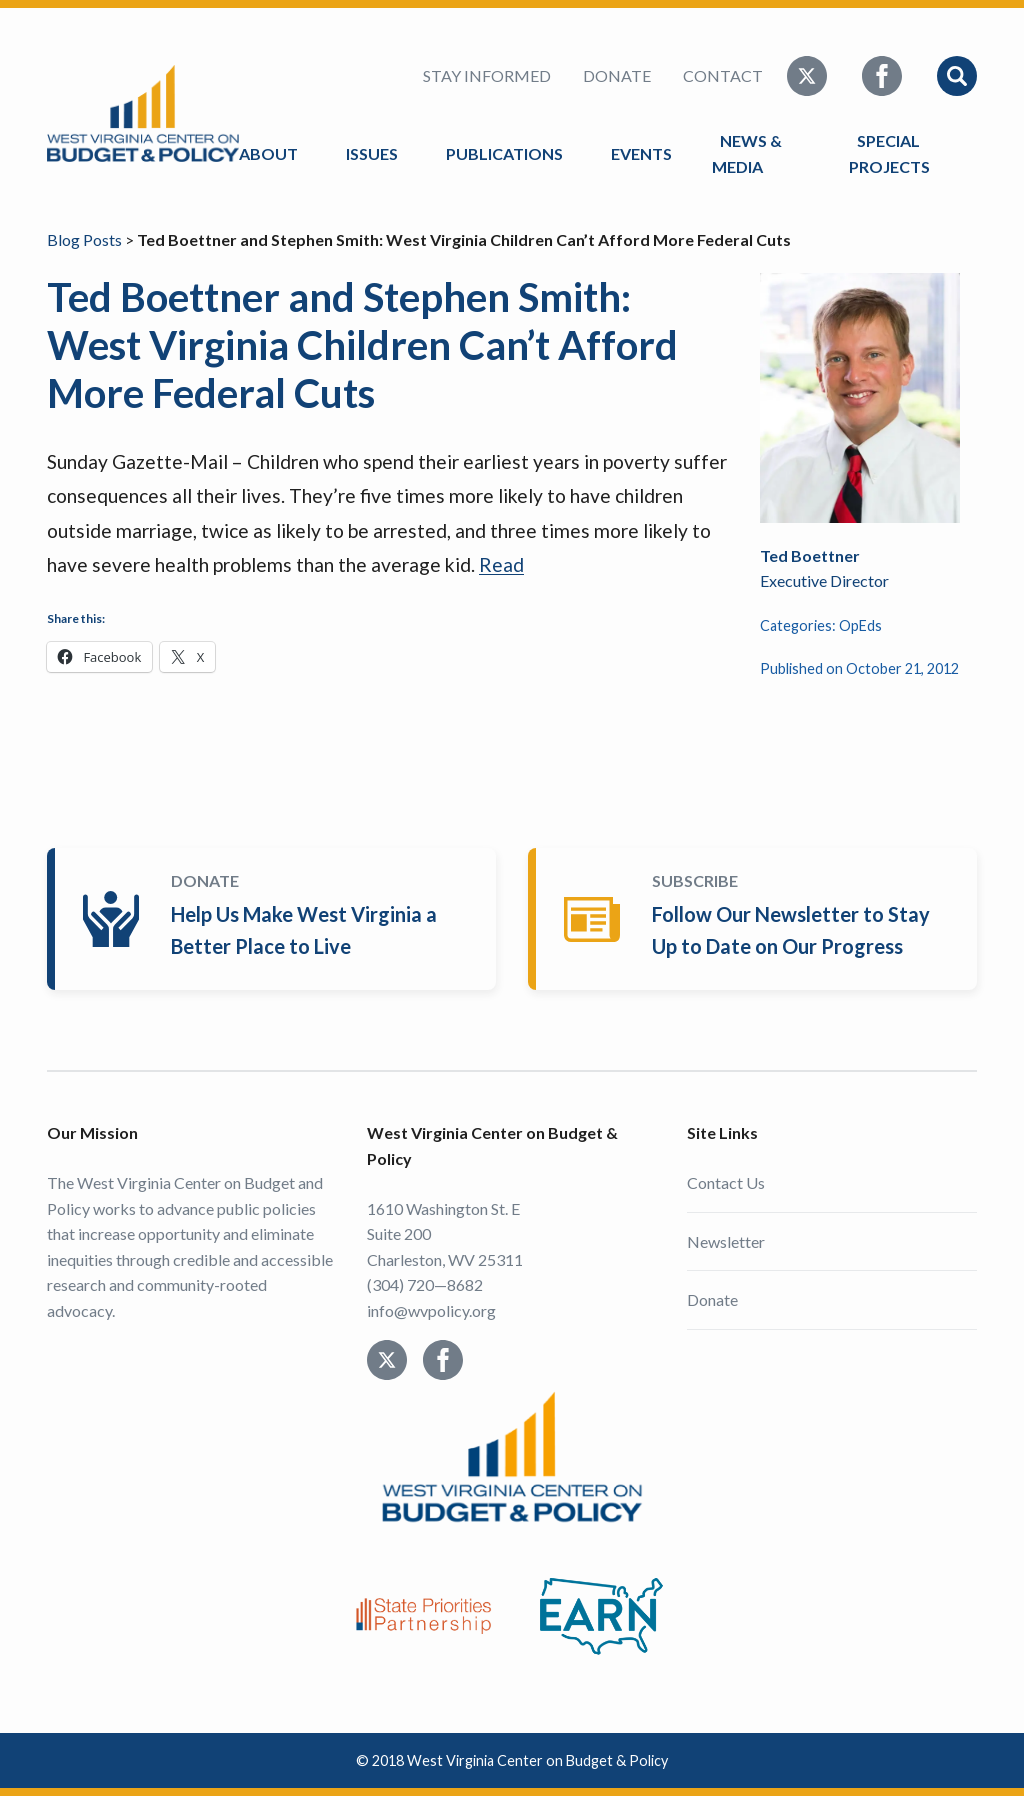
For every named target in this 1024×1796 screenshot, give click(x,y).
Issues (372, 153)
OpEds (860, 625)
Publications (504, 153)
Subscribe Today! (756, 919)
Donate (617, 75)
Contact (723, 75)
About (268, 153)
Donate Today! (275, 919)
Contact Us (726, 1182)
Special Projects (892, 153)
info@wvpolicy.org (431, 1310)
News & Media (747, 153)
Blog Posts (84, 239)
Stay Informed (487, 75)
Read (501, 564)
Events (641, 153)
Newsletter (726, 1241)
